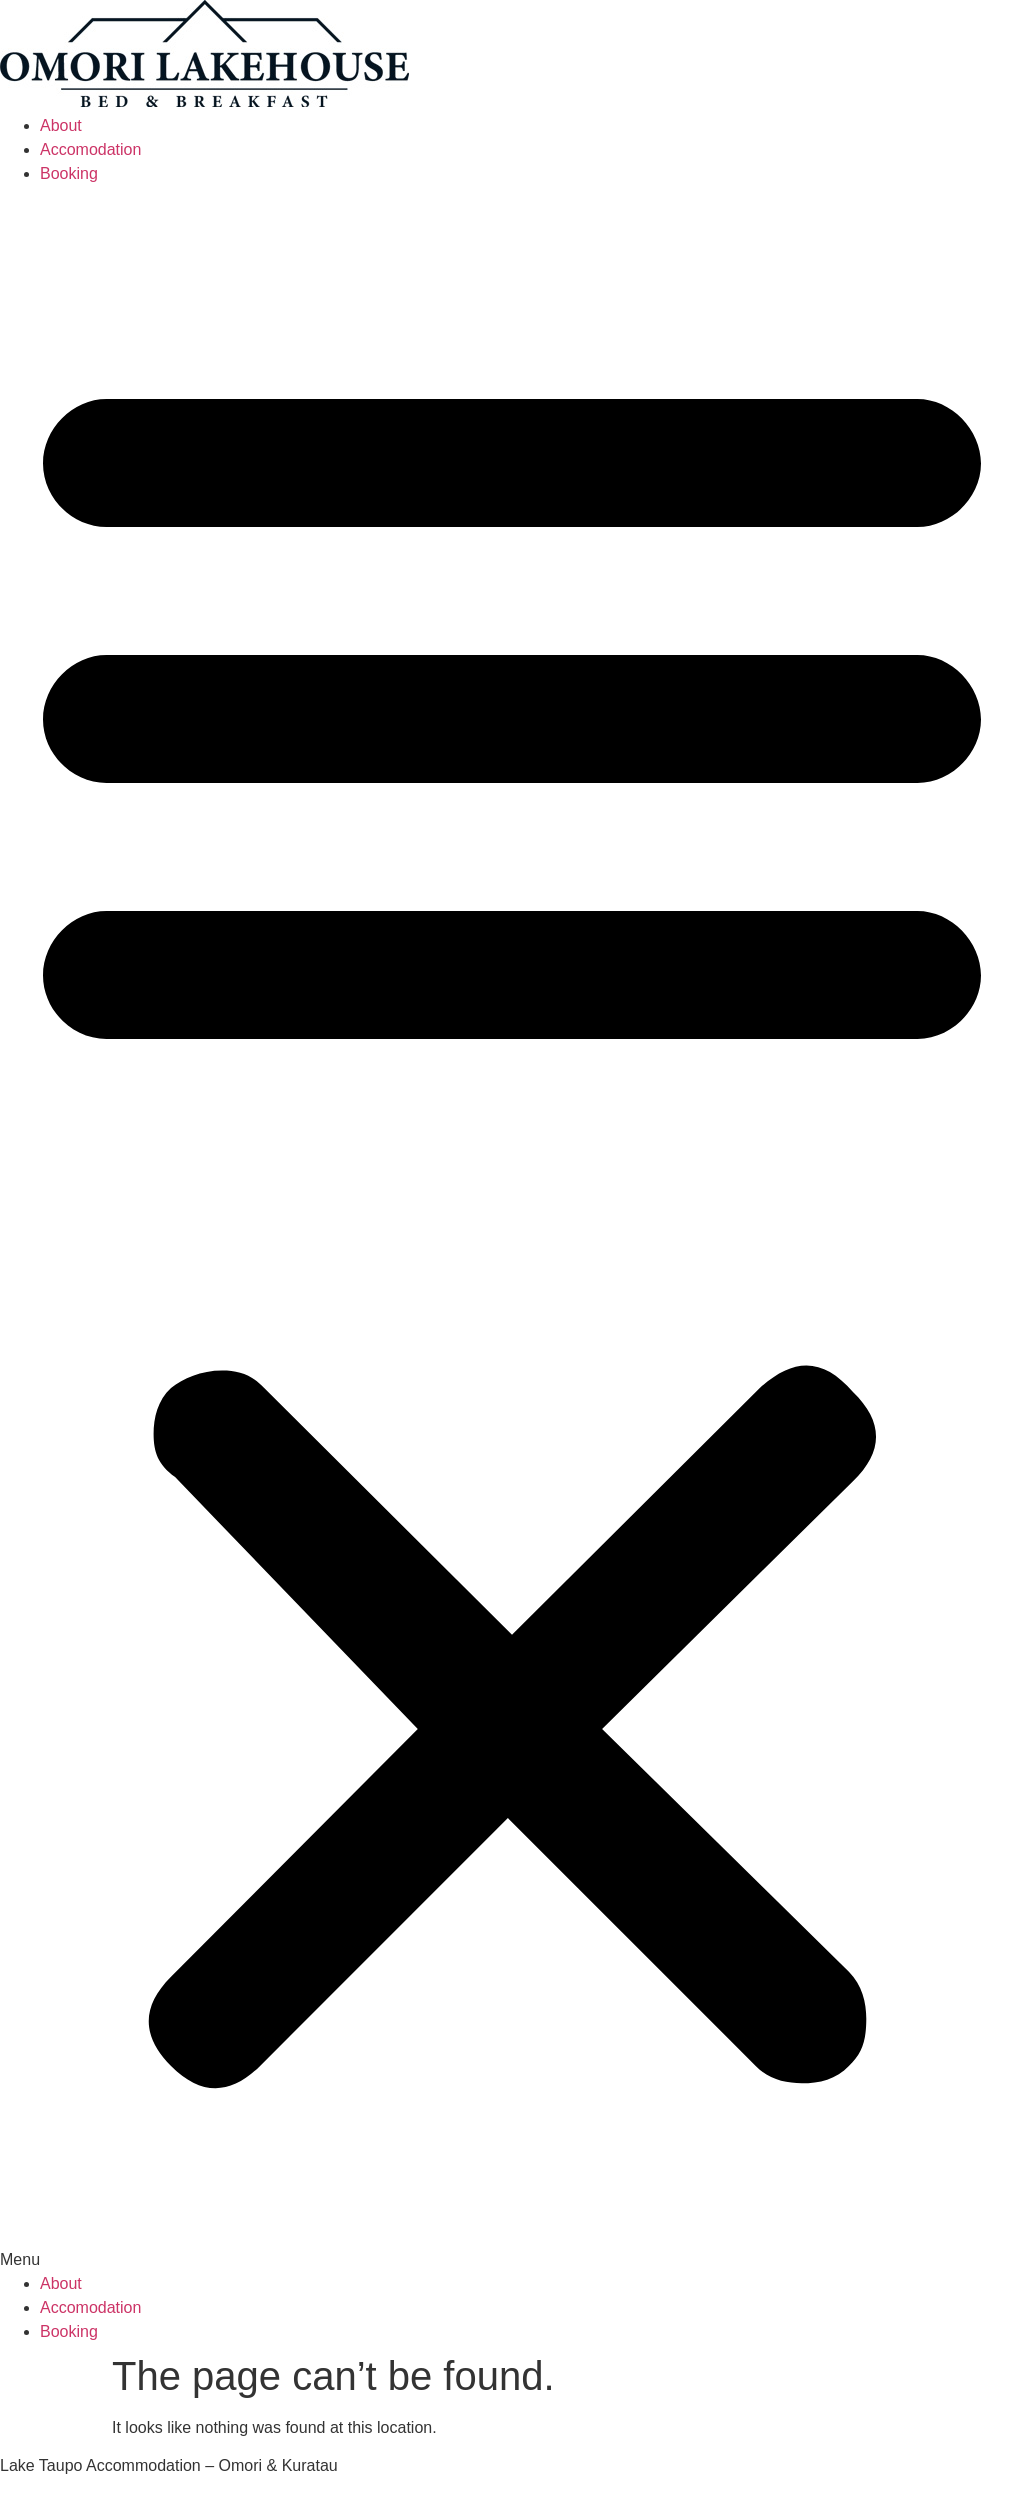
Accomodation (90, 149)
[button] (512, 1229)
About (61, 125)
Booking (69, 173)
